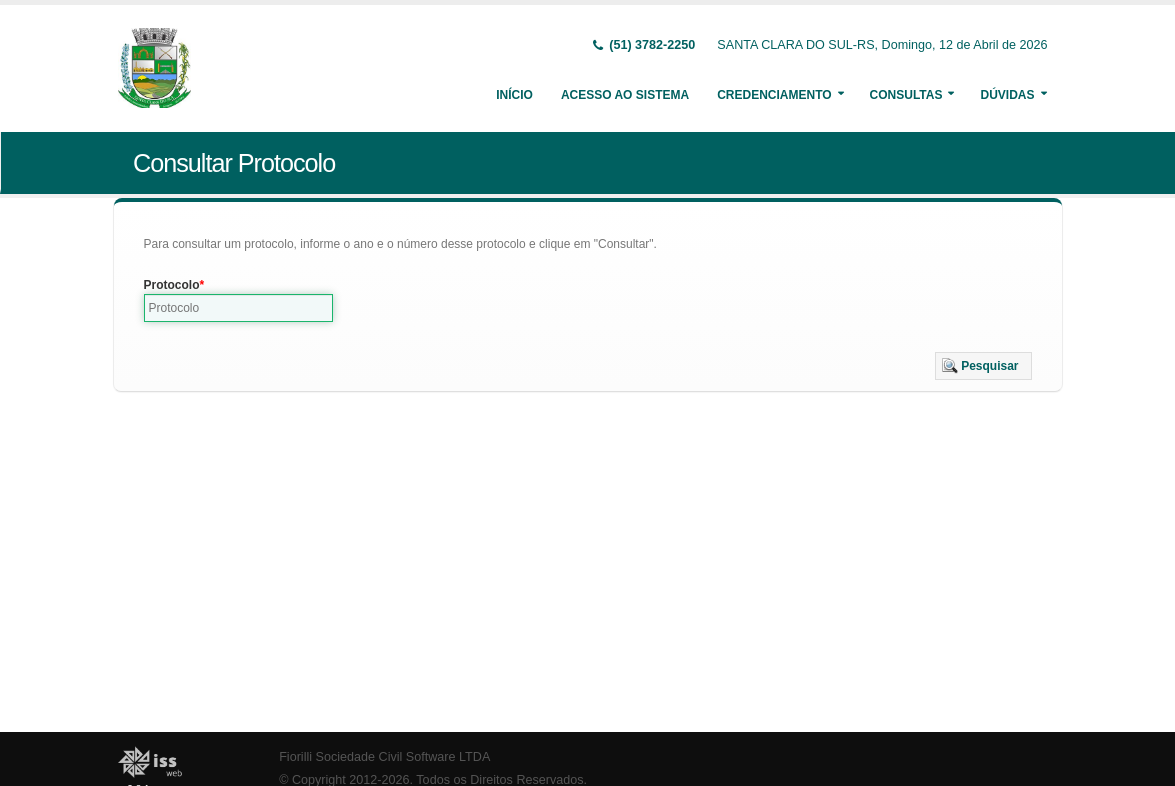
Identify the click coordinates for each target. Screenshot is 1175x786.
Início (514, 95)
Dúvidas (1007, 95)
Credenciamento (774, 95)
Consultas (906, 95)
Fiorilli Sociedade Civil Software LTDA (384, 757)
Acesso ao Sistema (625, 95)
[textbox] (239, 308)
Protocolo (172, 285)
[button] (983, 366)
